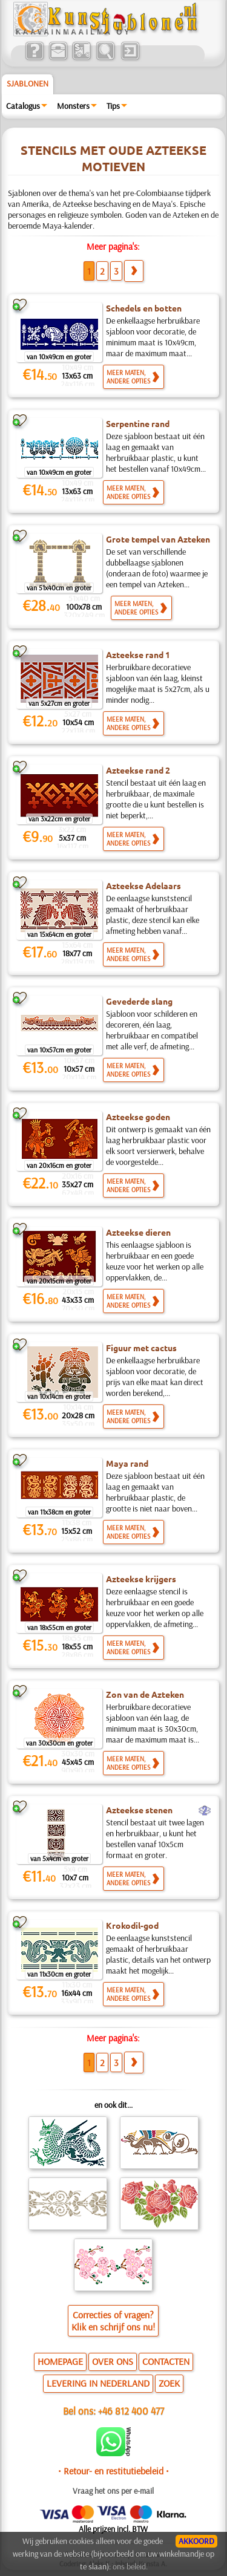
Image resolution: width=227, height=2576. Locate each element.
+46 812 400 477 (131, 2410)
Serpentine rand (137, 423)
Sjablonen (27, 83)
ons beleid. (130, 2566)
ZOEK (169, 2383)
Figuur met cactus (141, 1347)
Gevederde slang (139, 1001)
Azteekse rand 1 (138, 654)
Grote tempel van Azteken (158, 538)
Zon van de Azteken (145, 1694)
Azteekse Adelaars (143, 885)
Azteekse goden (138, 1116)
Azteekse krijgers (141, 1578)
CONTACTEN (165, 2361)
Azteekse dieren (138, 1232)
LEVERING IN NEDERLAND (98, 2383)
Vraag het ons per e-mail (113, 2490)
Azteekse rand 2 (138, 770)
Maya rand (127, 1463)
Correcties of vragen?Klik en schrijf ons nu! (113, 2321)
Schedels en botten (144, 307)
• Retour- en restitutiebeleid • (113, 2471)
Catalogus (23, 105)
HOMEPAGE (60, 2361)
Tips (113, 105)
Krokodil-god (132, 1925)
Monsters (73, 105)
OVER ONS (112, 2361)
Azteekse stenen (139, 1809)
